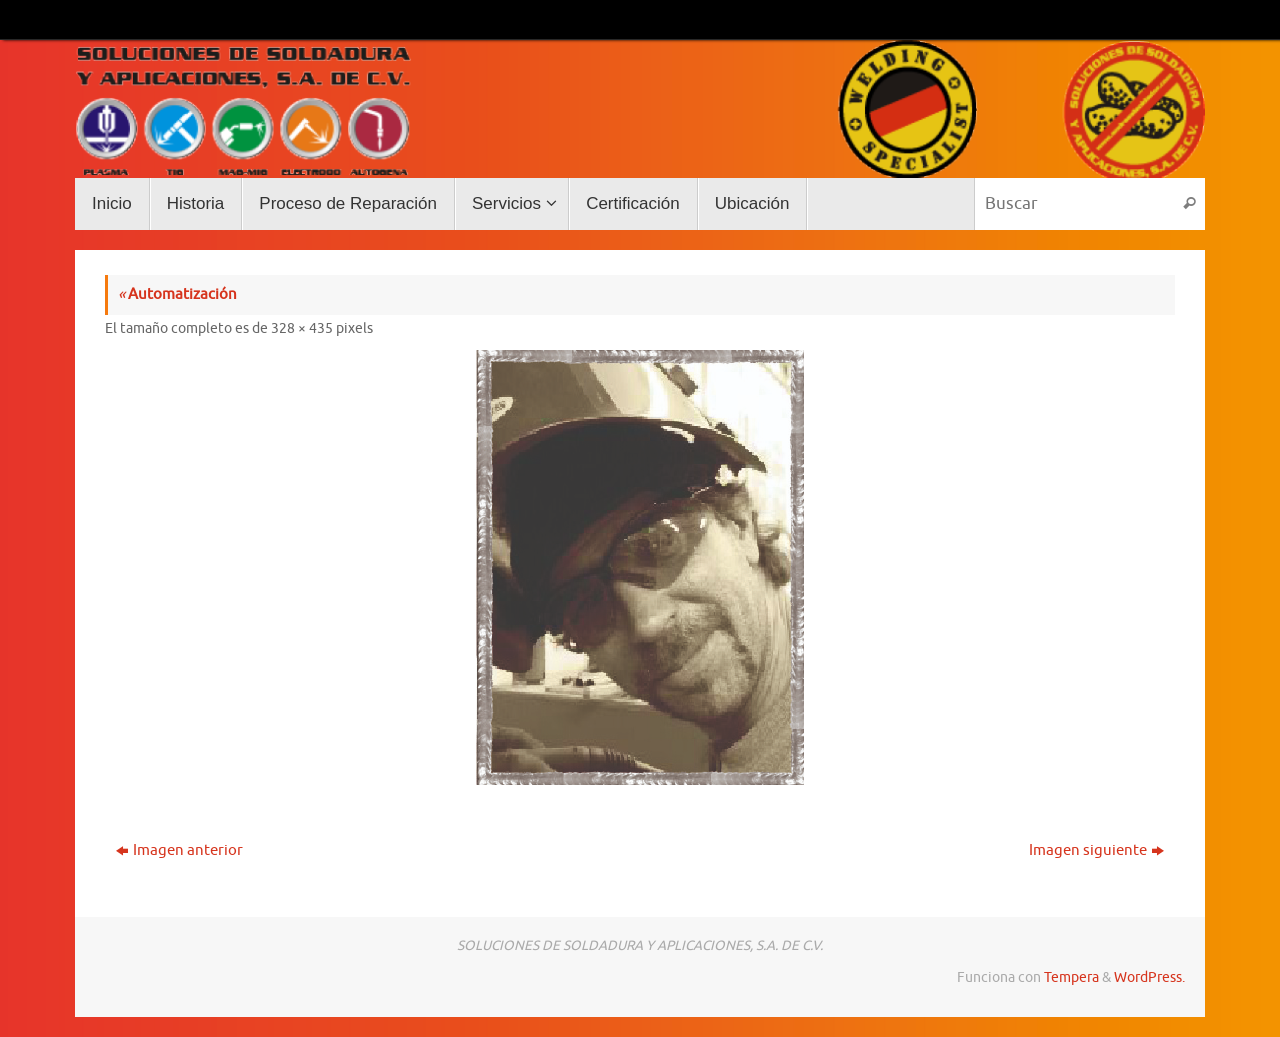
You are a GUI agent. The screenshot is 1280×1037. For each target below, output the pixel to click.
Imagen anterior (179, 850)
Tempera (1071, 977)
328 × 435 (302, 328)
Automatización (177, 294)
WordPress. (1149, 977)
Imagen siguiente (1096, 850)
